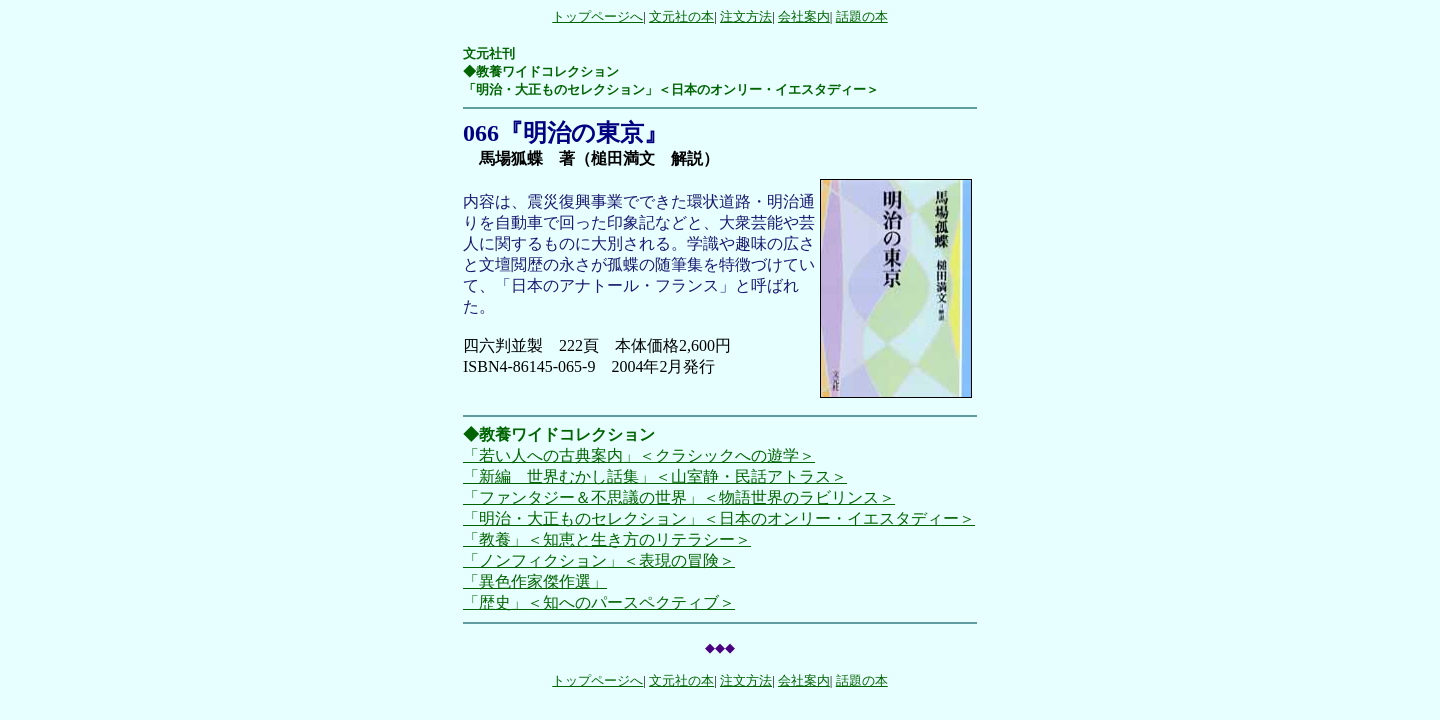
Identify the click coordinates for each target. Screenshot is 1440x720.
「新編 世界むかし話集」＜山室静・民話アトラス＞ (655, 476)
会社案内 (804, 16)
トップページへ (597, 16)
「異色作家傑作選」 (535, 581)
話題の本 (862, 16)
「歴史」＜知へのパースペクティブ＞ (599, 602)
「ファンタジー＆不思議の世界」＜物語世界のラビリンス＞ (679, 497)
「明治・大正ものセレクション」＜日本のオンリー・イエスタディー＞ (719, 518)
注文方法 (746, 16)
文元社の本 (681, 16)
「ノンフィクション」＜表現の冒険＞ (599, 560)
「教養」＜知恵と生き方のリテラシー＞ (607, 539)
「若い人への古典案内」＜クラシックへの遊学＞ (639, 455)
